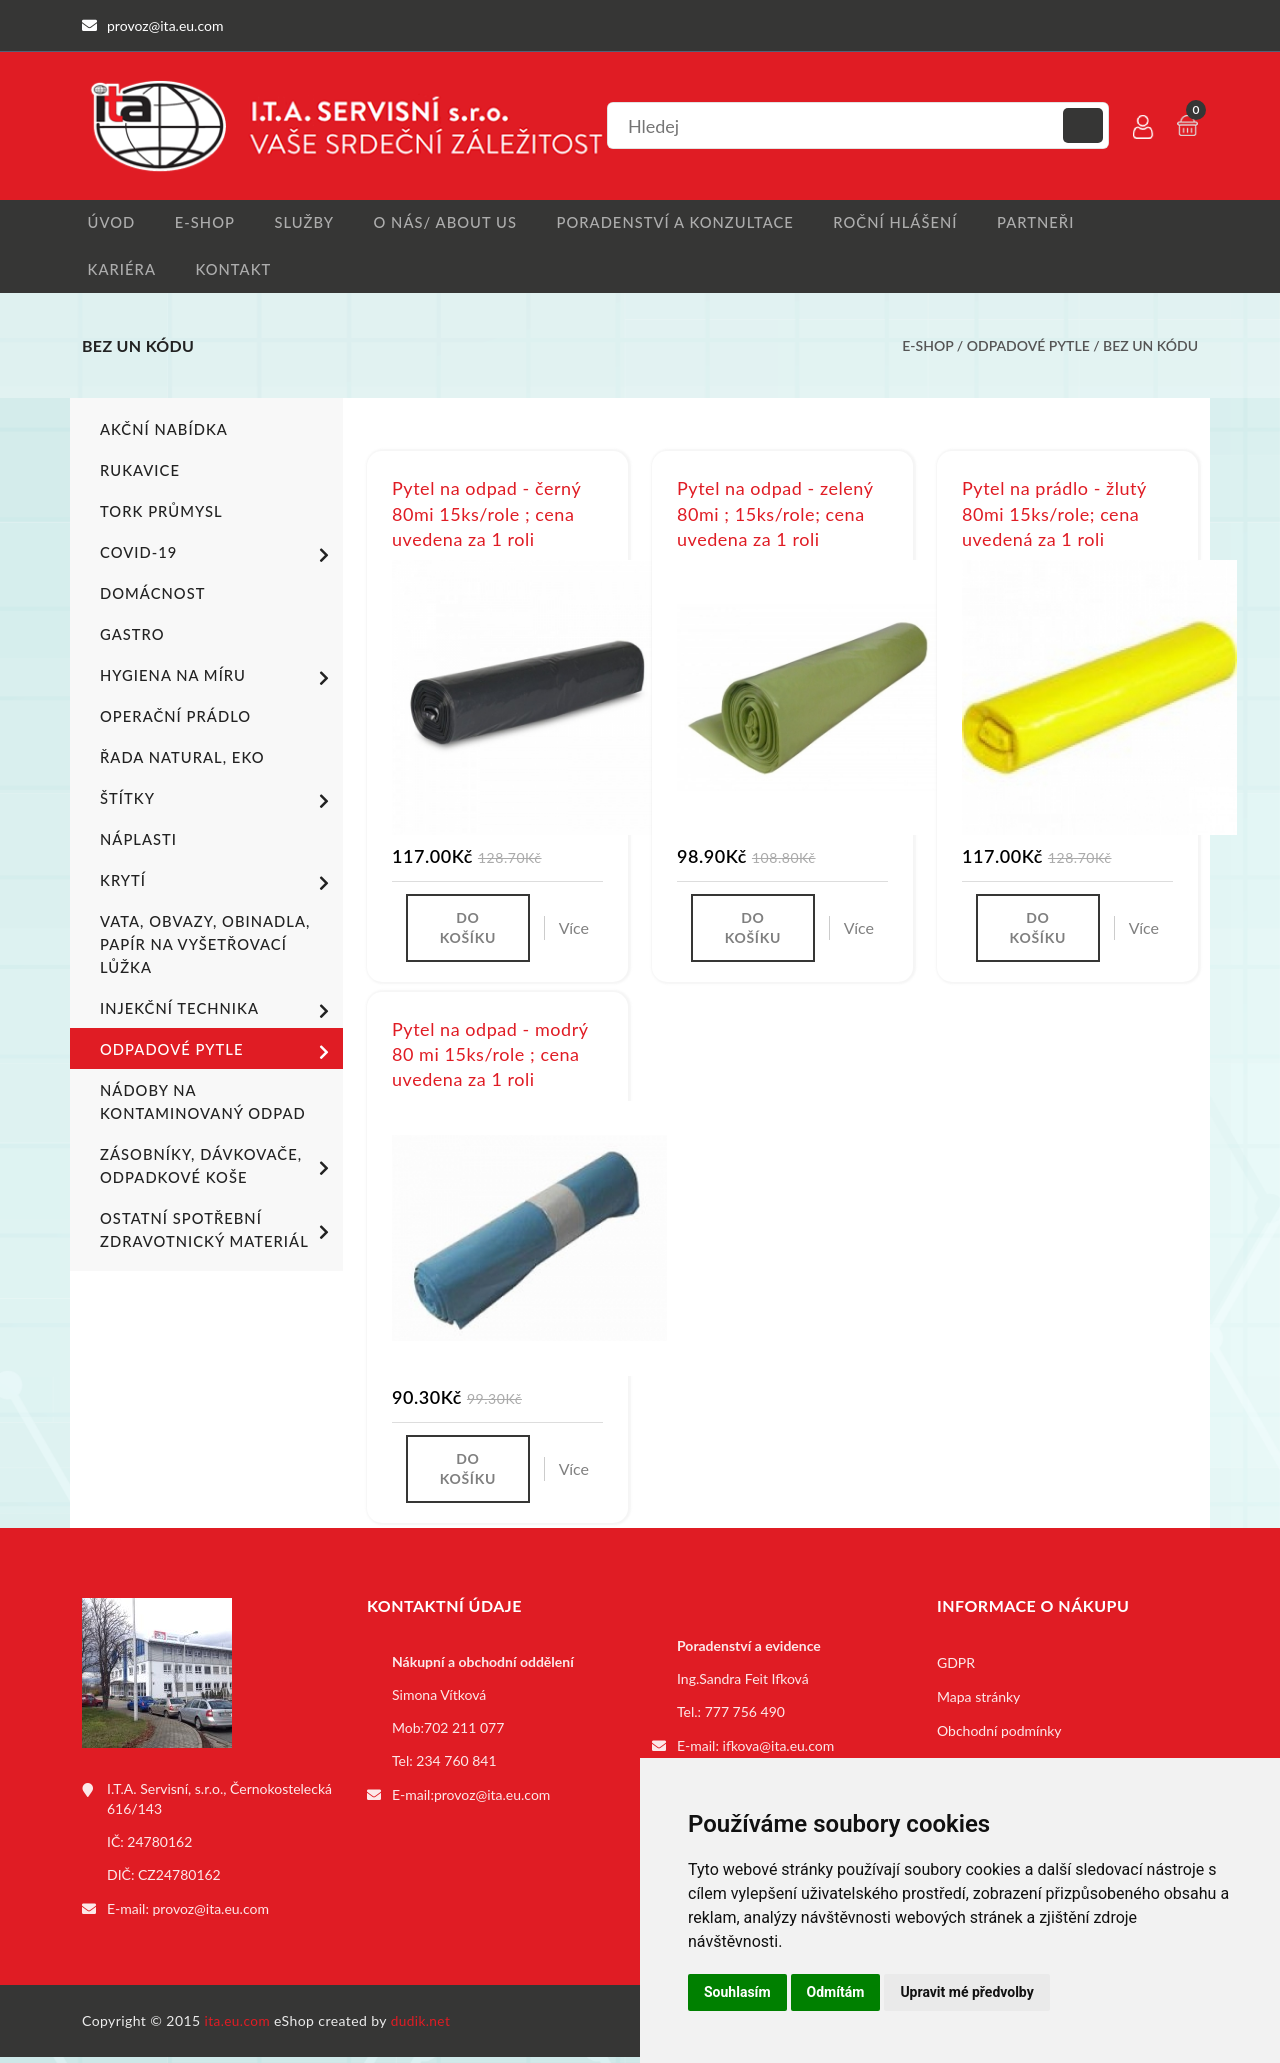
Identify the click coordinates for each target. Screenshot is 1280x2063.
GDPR (956, 1670)
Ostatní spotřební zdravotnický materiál (218, 1235)
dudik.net (423, 2026)
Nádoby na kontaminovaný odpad (197, 1107)
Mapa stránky (978, 1704)
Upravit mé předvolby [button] (966, 1992)
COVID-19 (218, 559)
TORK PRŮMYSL (158, 516)
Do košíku (468, 933)
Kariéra (114, 272)
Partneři (1026, 223)
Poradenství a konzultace (669, 223)
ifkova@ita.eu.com (779, 1752)
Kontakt (228, 272)
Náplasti (136, 844)
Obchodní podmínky (999, 1738)
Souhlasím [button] (737, 1992)
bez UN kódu (1150, 350)
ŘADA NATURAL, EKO (178, 762)
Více (574, 933)
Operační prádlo (171, 721)
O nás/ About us (444, 223)
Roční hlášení (886, 223)
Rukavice (138, 475)
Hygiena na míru (218, 682)
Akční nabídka (160, 434)
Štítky (218, 805)
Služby (302, 223)
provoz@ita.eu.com (211, 1915)
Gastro (130, 639)
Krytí (218, 887)
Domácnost (150, 598)
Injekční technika (218, 1015)
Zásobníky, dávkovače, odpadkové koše (218, 1171)
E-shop (200, 223)
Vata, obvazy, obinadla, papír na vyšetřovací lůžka (199, 949)
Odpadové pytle (1028, 350)
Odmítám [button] (836, 1992)
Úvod (104, 223)
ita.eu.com (238, 2026)
